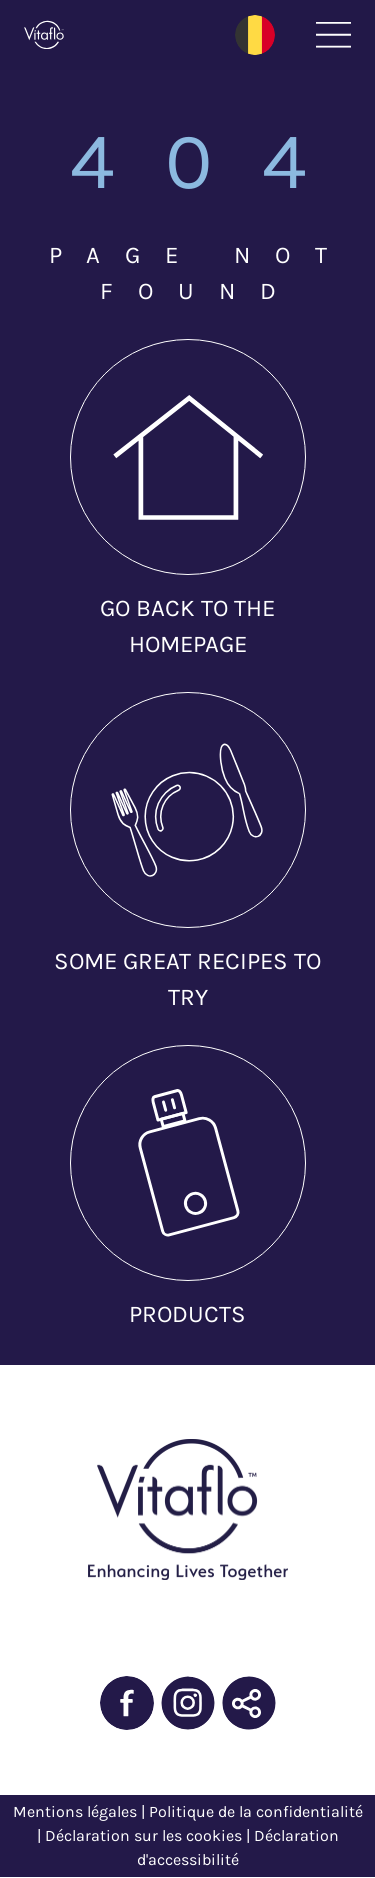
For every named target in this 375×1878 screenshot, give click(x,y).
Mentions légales (75, 1811)
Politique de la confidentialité (256, 1811)
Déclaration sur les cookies (143, 1835)
